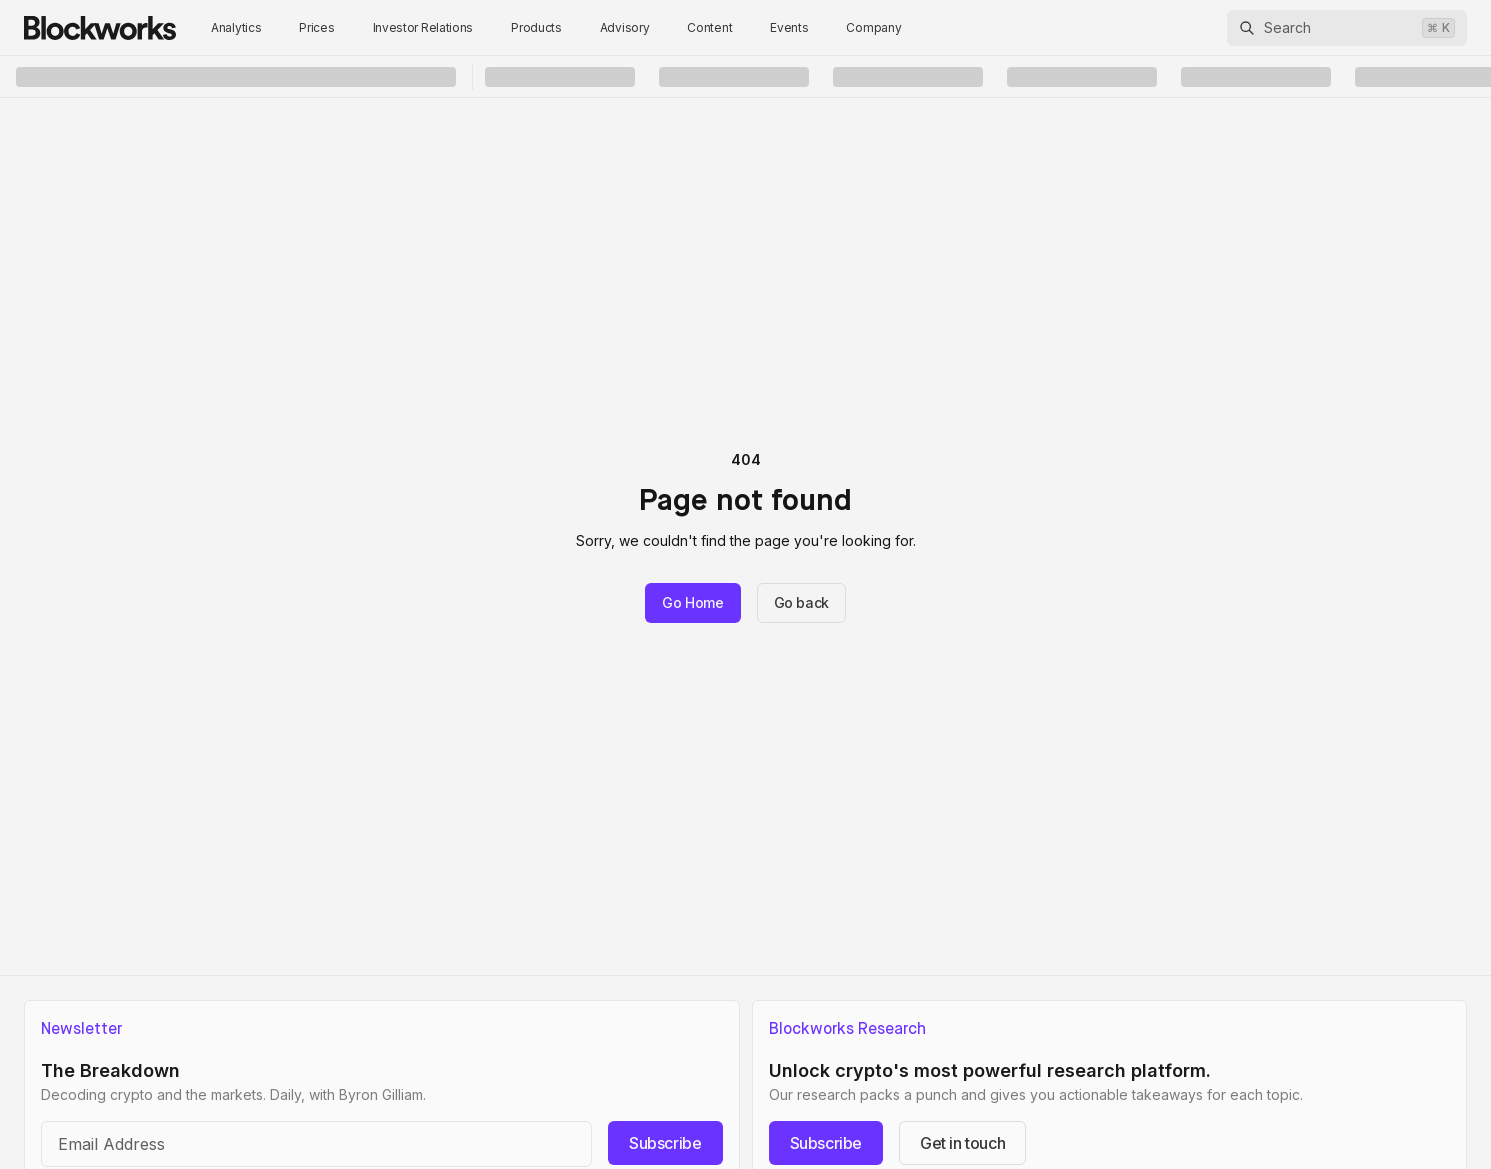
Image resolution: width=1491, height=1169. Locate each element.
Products (536, 27)
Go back (802, 602)
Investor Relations (423, 27)
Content (709, 27)
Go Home (693, 602)
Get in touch (962, 1143)
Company (873, 27)
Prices (316, 27)
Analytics (236, 27)
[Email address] (316, 1144)
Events (789, 27)
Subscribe (665, 1143)
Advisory (625, 27)
